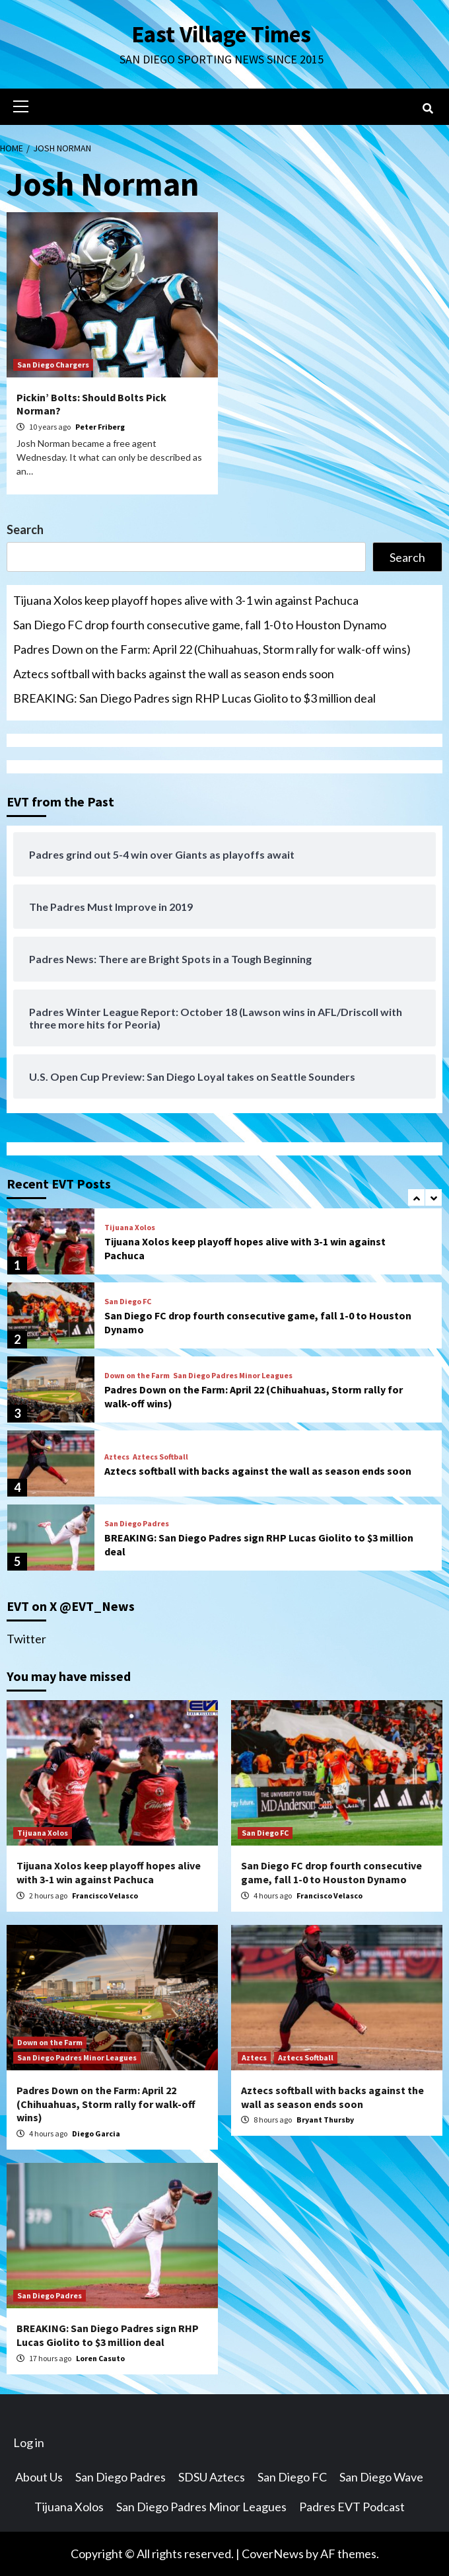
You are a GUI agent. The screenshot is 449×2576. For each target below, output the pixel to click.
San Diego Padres (136, 1524)
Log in (28, 2442)
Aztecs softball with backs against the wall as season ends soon (173, 673)
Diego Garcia (96, 2133)
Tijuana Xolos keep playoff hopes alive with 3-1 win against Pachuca (186, 600)
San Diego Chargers (53, 365)
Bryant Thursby (325, 2120)
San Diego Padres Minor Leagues (233, 1376)
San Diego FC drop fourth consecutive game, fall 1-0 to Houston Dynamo (199, 624)
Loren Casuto (100, 2358)
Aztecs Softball (160, 1457)
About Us (39, 2477)
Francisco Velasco (105, 1895)
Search (25, 529)
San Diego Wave (381, 2477)
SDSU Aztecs (211, 2477)
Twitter (26, 1638)
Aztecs (116, 1457)
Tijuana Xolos (129, 1227)
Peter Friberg (100, 427)
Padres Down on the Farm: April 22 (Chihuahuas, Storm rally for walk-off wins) (212, 649)
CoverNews (273, 2553)
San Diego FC (127, 1302)
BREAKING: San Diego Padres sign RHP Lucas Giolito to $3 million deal (194, 698)
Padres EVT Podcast (352, 2506)
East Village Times (221, 34)
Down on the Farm (137, 1376)
